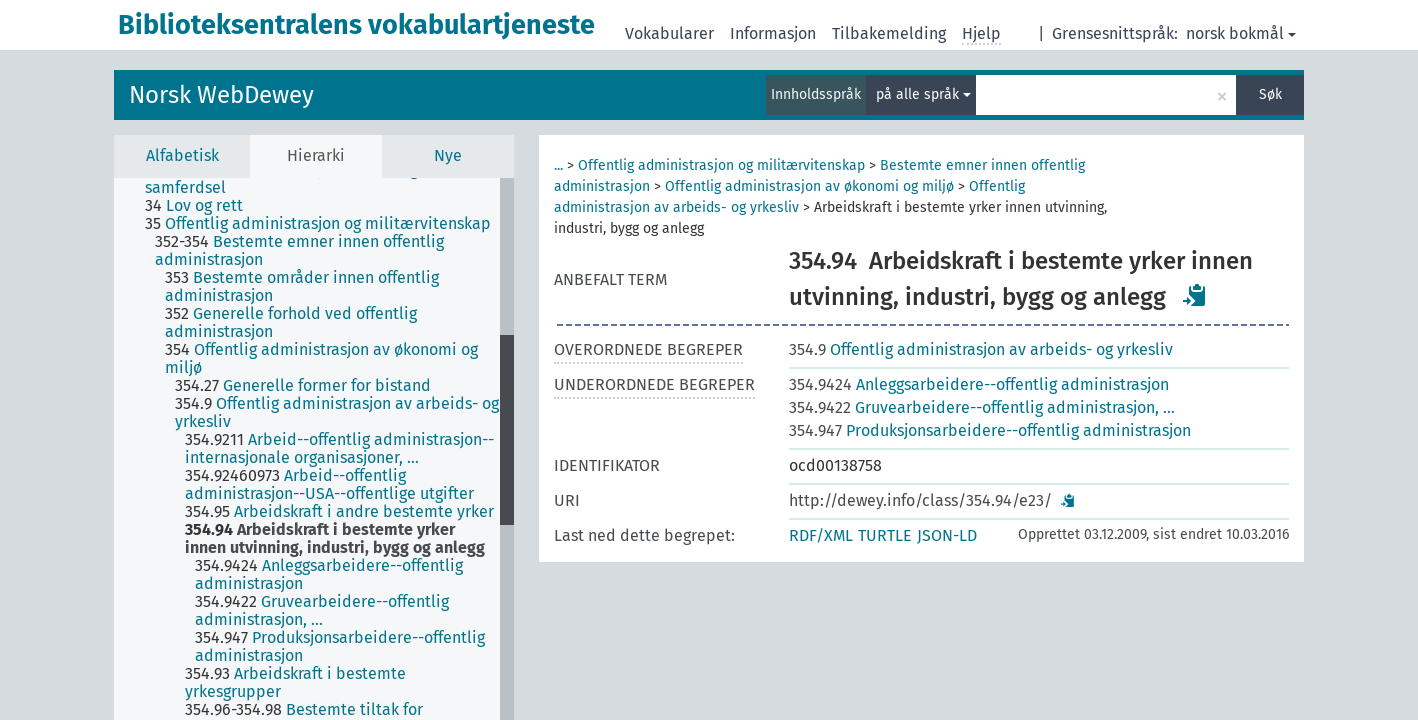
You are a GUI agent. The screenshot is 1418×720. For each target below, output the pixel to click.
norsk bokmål (1241, 33)
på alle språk (923, 94)
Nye (448, 155)
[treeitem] (330, 179)
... (558, 165)
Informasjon (773, 33)
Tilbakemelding (889, 33)
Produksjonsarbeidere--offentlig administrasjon (990, 430)
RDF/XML (821, 535)
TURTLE (885, 535)
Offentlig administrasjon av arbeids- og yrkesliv (981, 349)
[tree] (314, 449)
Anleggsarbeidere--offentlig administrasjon (979, 384)
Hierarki (316, 155)
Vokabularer (669, 33)
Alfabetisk (182, 155)
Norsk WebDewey (221, 95)
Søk (1270, 94)
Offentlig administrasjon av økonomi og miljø (809, 186)
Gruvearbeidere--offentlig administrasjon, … (982, 407)
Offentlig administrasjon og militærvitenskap (721, 165)
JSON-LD (947, 535)
